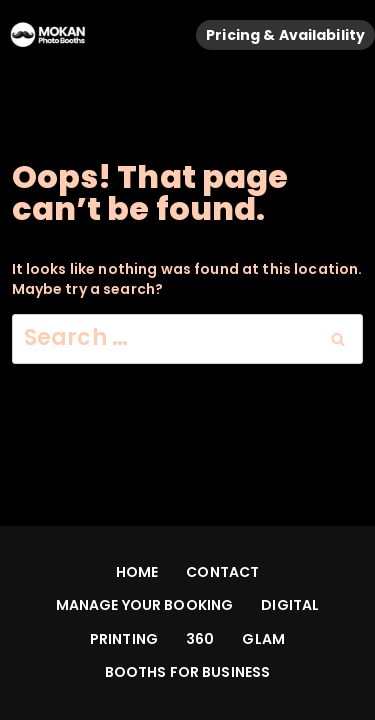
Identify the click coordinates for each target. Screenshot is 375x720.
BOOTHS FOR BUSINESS (188, 672)
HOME (137, 572)
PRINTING (124, 639)
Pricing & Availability (285, 35)
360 (200, 639)
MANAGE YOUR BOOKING (145, 605)
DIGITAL (290, 605)
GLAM (263, 639)
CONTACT (222, 572)
